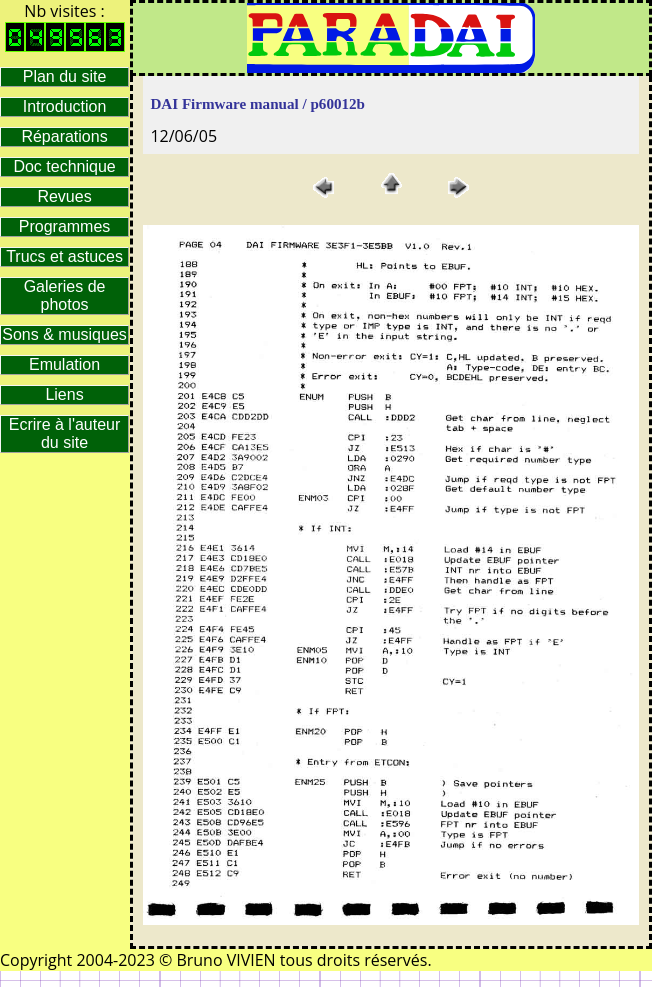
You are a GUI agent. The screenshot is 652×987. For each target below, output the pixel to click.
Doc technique (64, 166)
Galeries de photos (65, 295)
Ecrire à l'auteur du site (65, 433)
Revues (64, 196)
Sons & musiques (64, 334)
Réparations (64, 136)
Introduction (65, 106)
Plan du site (65, 76)
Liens (64, 394)
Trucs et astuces (64, 256)
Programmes (65, 226)
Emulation (64, 364)
